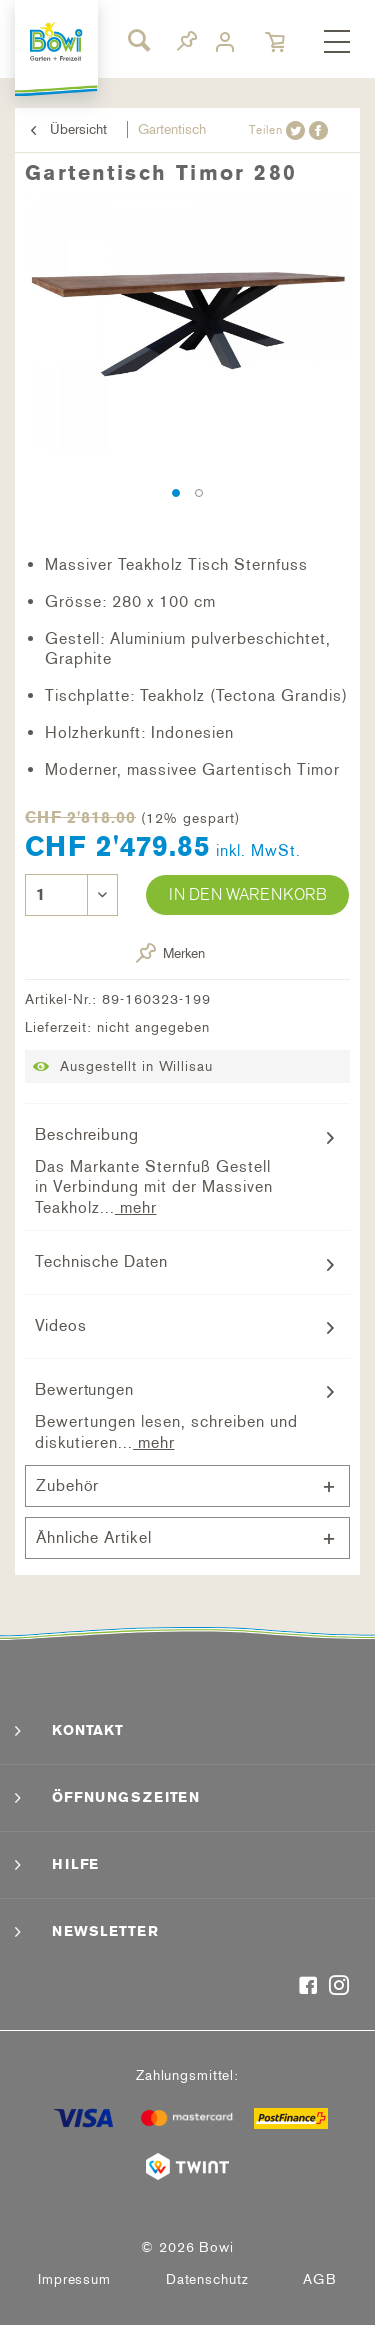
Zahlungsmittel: (187, 2075)
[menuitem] (337, 43)
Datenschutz (207, 2279)
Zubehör (67, 1485)
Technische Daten (101, 1261)
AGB (320, 2279)
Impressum (74, 2279)
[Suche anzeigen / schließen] (138, 40)
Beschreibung (87, 1134)
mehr (136, 1207)
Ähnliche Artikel (93, 1537)
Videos (60, 1325)
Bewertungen (84, 1389)
